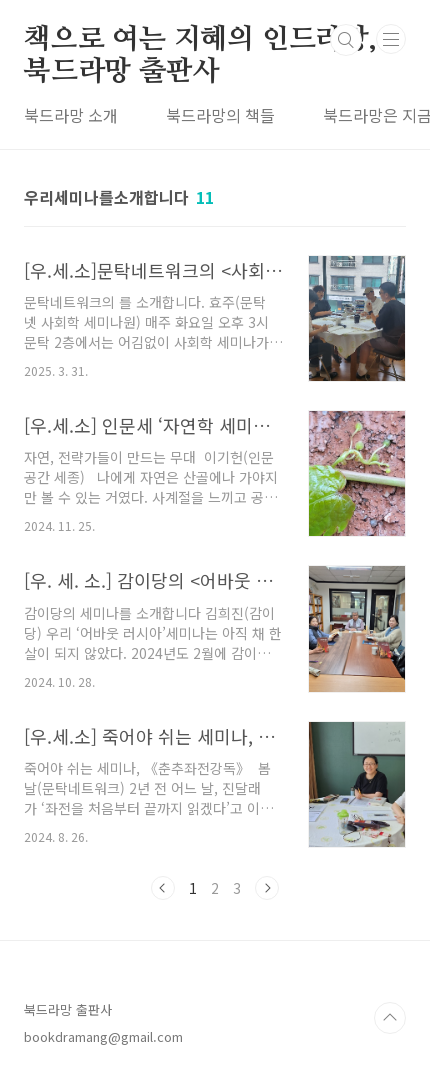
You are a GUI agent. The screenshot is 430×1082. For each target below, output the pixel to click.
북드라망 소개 (71, 115)
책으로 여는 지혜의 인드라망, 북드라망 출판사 (200, 41)
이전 (163, 888)
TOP (390, 1018)
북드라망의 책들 (220, 115)
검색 (346, 40)
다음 (267, 888)
